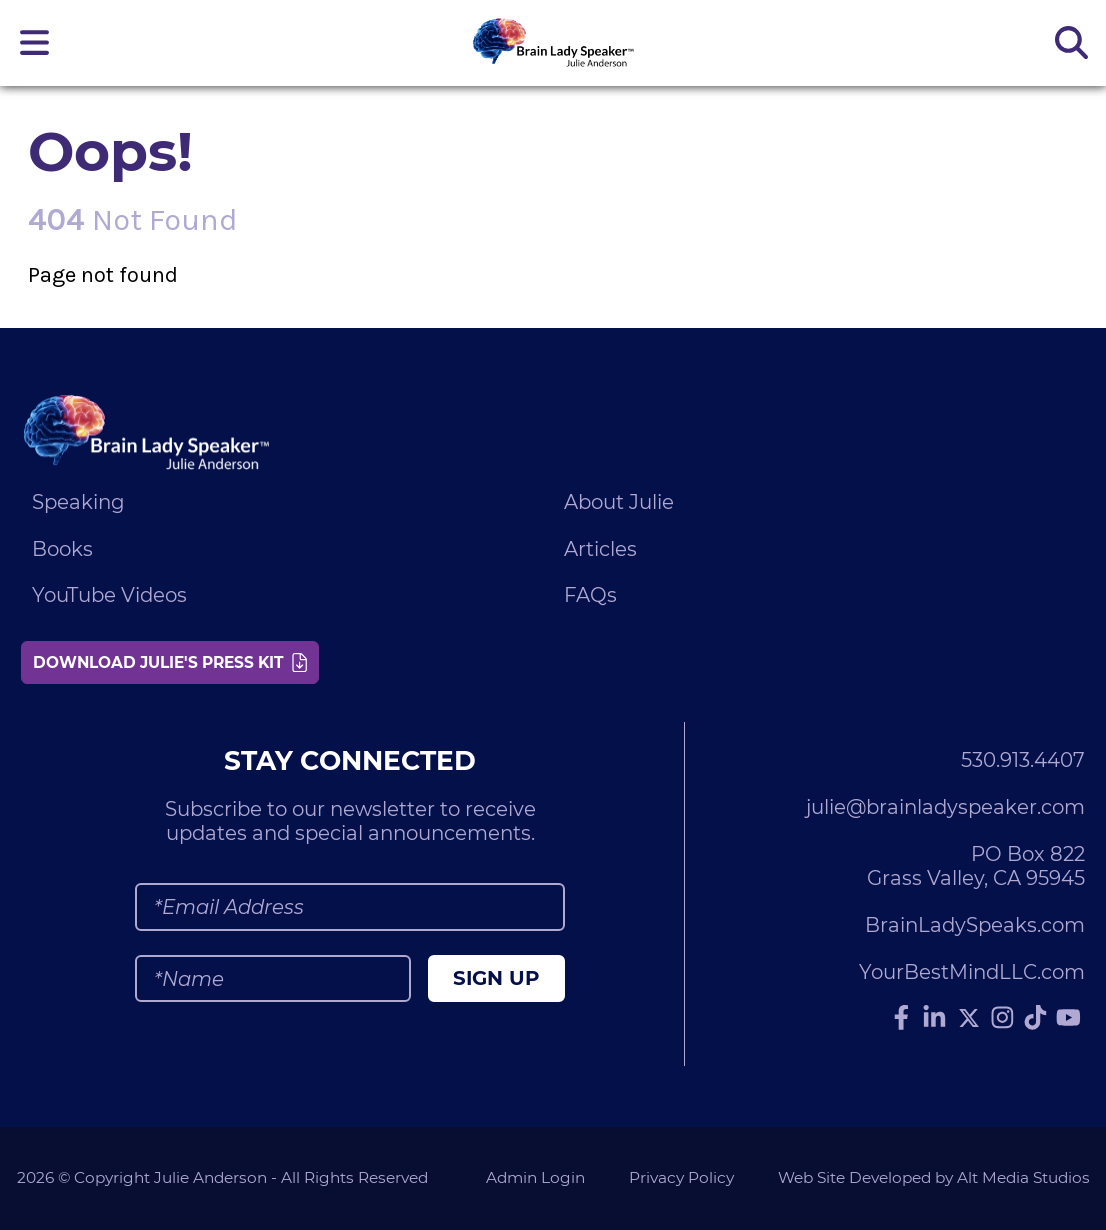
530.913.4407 (1023, 760)
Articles (600, 549)
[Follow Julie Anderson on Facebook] (902, 1018)
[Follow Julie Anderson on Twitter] (969, 1018)
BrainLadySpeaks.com (975, 925)
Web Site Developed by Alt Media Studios (934, 1177)
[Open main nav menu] (35, 42)
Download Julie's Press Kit (170, 662)
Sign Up (496, 978)
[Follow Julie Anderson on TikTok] (1036, 1018)
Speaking (78, 502)
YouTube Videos (109, 595)
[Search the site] (1071, 42)
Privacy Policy (681, 1177)
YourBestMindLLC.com (972, 972)
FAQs (590, 595)
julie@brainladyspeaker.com (945, 807)
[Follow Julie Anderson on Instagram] (1003, 1018)
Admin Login (535, 1177)
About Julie (619, 502)
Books (62, 549)
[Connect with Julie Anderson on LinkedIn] (935, 1018)
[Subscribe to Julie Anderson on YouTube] (1069, 1018)
